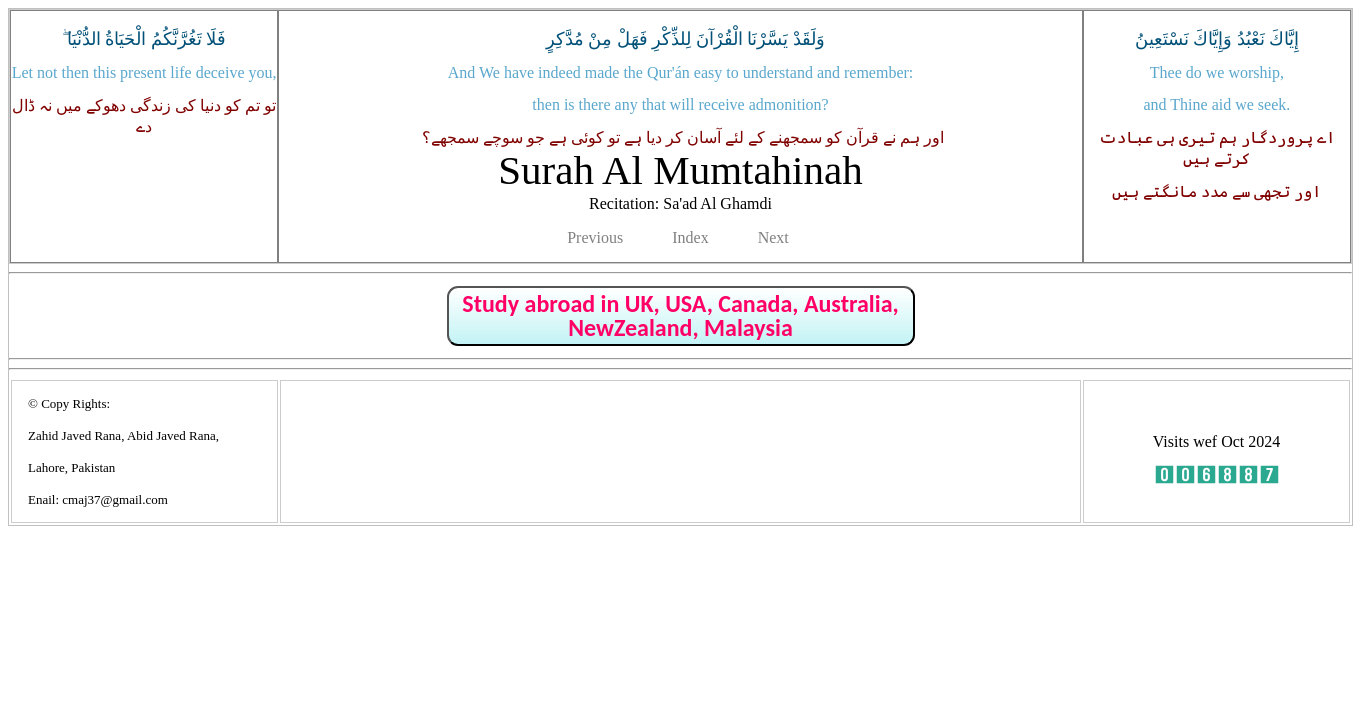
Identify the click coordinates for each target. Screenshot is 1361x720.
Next (773, 237)
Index (690, 237)
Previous (595, 237)
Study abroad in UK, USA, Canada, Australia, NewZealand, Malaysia (680, 315)
